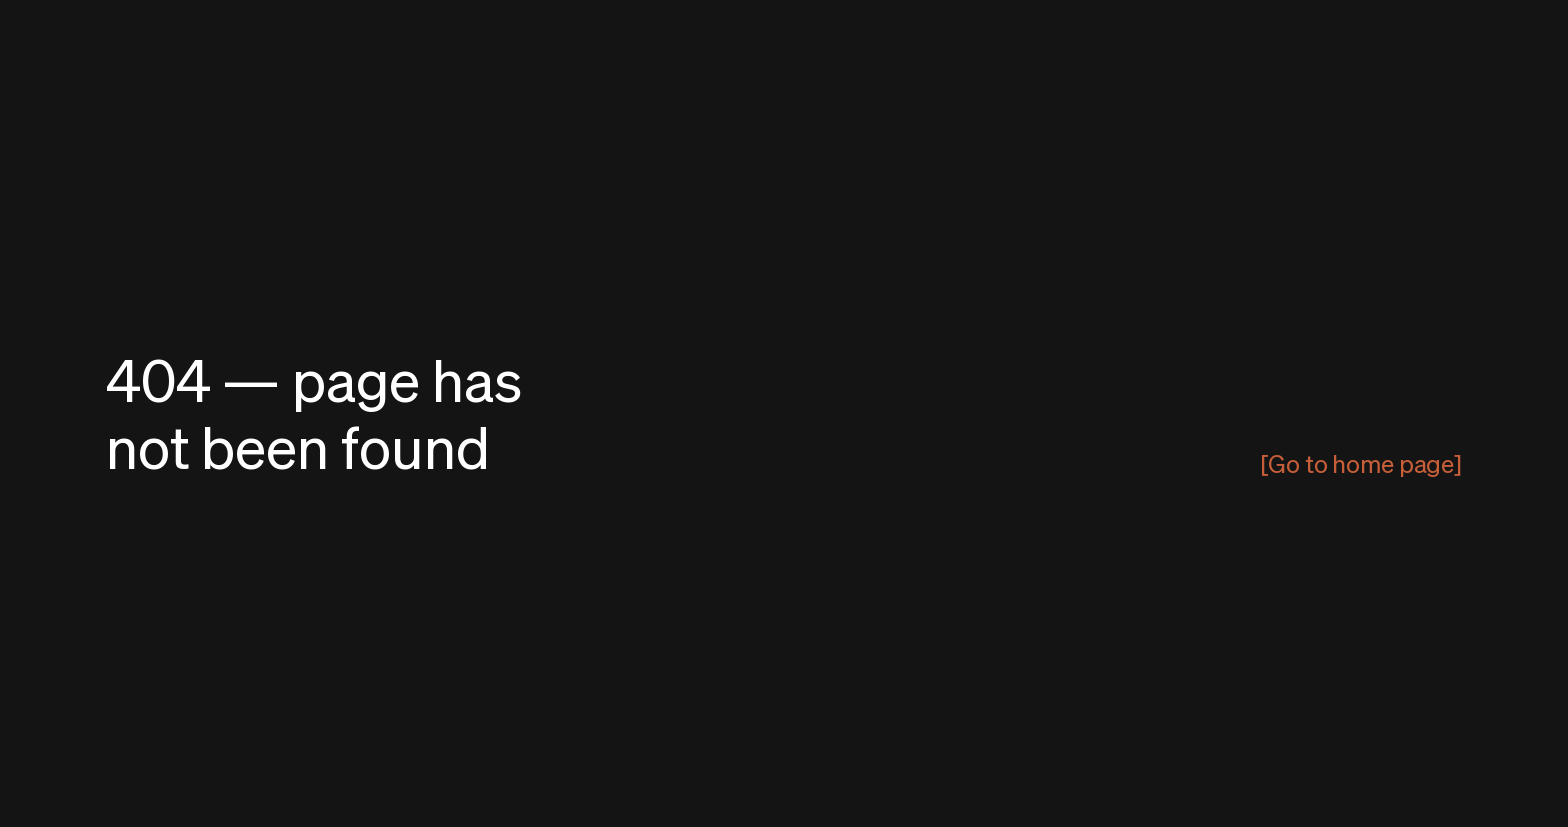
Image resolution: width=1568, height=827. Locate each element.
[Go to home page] (1361, 463)
